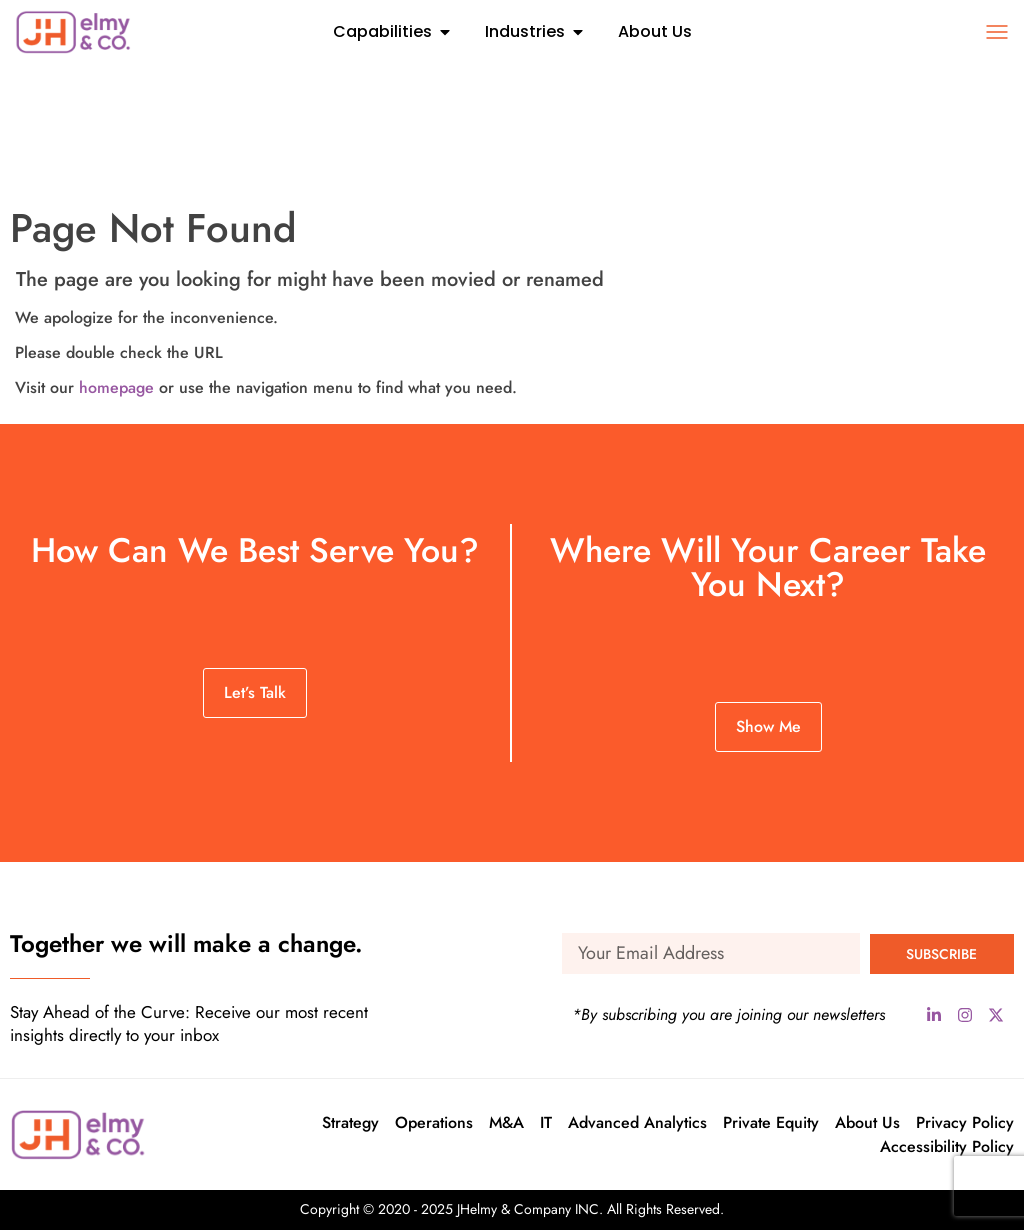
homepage (116, 387)
